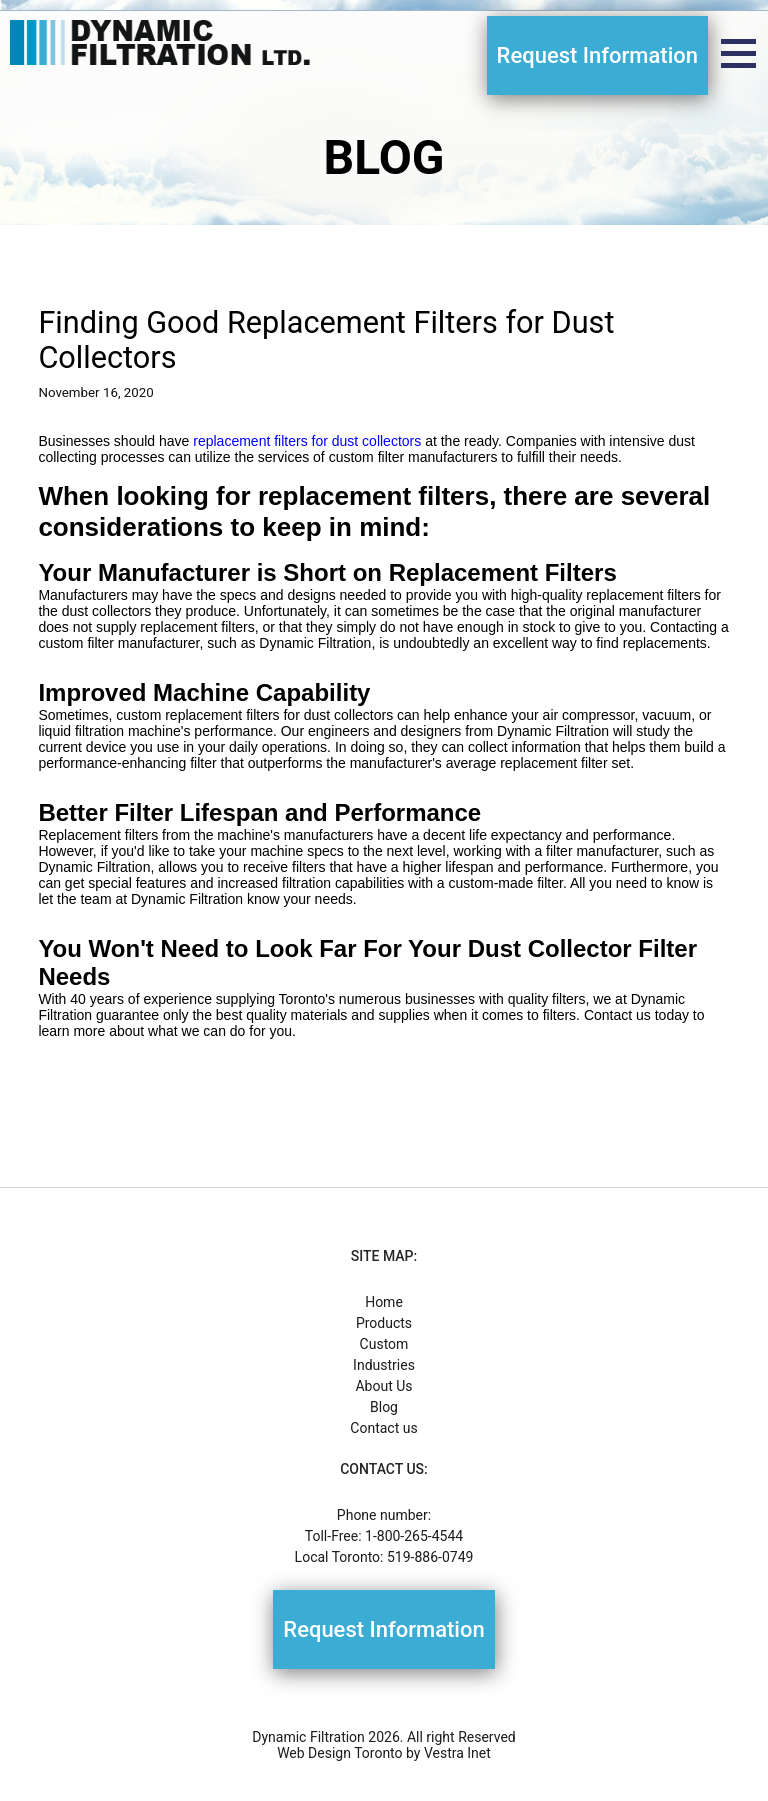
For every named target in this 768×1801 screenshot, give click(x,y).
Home (384, 1302)
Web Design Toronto (339, 1753)
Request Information (597, 55)
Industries (384, 1365)
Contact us (383, 1428)
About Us (383, 1386)
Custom (384, 1344)
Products (384, 1323)
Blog (384, 1407)
